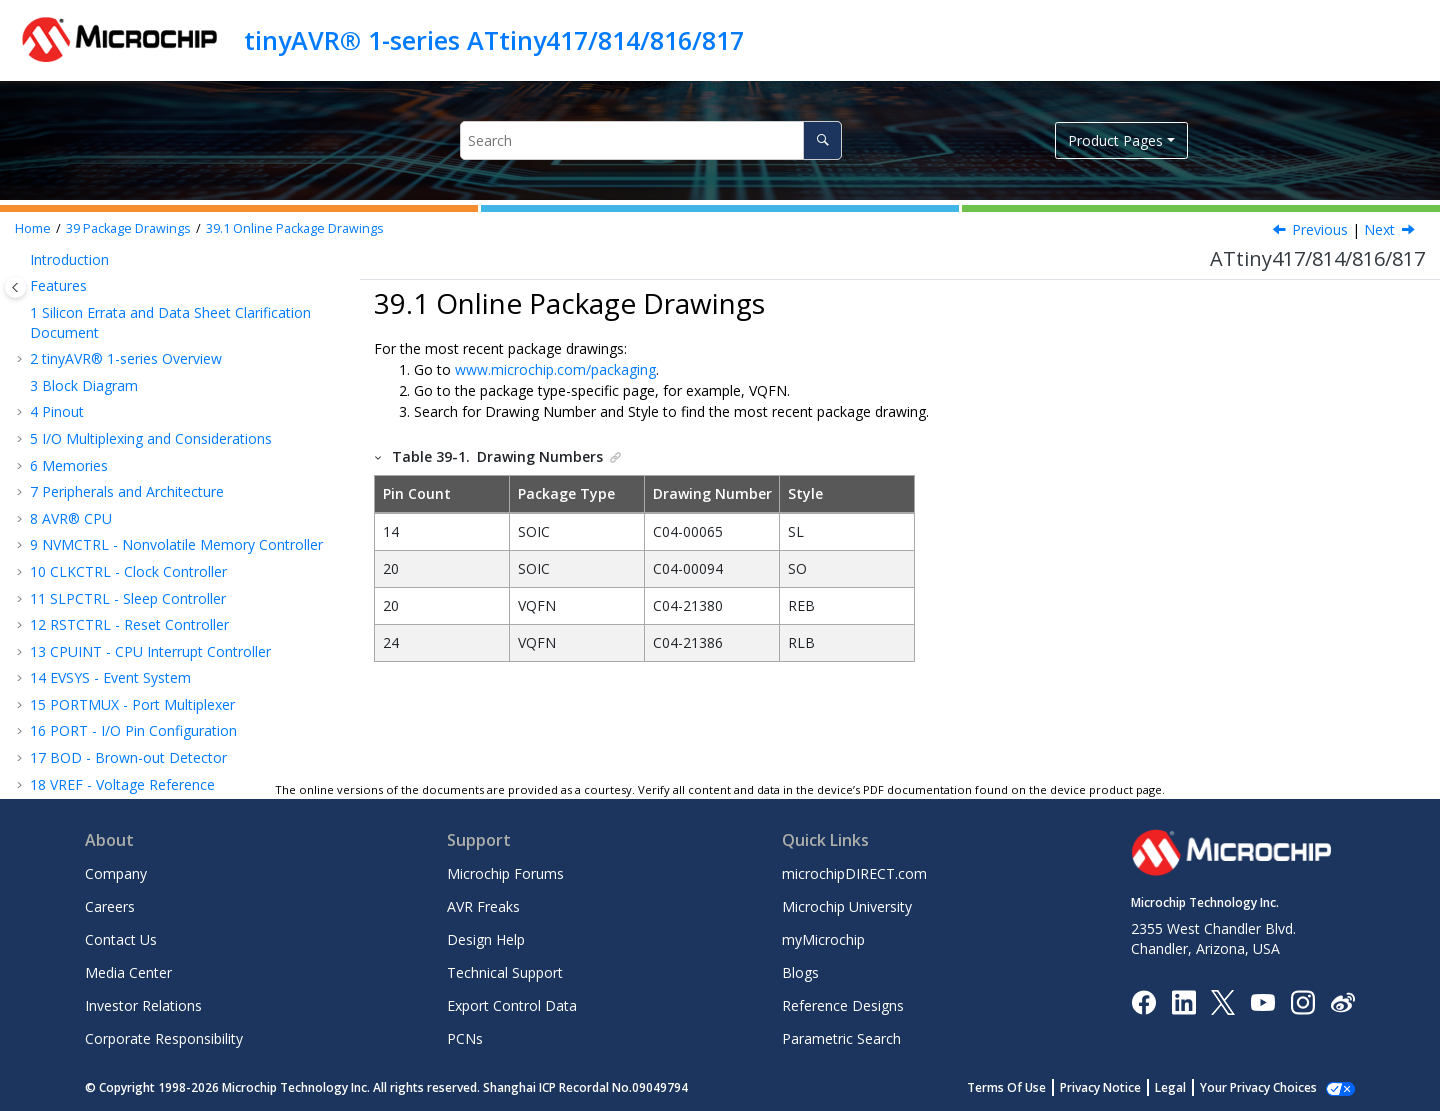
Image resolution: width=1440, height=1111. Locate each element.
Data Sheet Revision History (130, 662)
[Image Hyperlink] (1262, 1001)
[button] (22, 264)
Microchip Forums (505, 873)
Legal (1192, 1087)
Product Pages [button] (1115, 140)
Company (116, 873)
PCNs (465, 1038)
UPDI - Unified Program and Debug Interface (185, 290)
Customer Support (89, 742)
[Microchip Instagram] (1302, 1000)
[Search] (822, 140)
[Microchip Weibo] (1342, 1001)
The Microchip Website (104, 689)
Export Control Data (512, 1005)
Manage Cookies (1269, 1087)
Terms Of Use (1028, 1087)
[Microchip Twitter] (1223, 1000)
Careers (110, 906)
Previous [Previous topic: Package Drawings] (1320, 229)
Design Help (486, 939)
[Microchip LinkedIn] (1183, 1000)
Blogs (800, 972)
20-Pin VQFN (101, 556)
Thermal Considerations (137, 609)
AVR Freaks (483, 906)
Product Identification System (125, 768)
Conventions (80, 343)
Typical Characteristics (112, 396)
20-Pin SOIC (98, 529)
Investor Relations (143, 1005)
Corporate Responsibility (164, 1038)
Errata (59, 635)
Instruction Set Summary (120, 316)
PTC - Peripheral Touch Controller (149, 263)
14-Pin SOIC (98, 503)
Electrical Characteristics (118, 370)
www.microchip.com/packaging (555, 369)
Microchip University (847, 906)
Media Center (128, 972)
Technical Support (505, 972)
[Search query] (650, 140)
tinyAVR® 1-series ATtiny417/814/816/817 (494, 40)
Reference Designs (843, 1005)
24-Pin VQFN (101, 582)
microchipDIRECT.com (854, 873)
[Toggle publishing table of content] (15, 287)
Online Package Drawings (295, 228)
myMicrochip (823, 939)
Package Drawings (128, 228)
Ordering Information (108, 423)
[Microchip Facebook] (1143, 1000)
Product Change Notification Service (147, 715)
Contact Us (121, 939)
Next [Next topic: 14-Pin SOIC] (1379, 229)
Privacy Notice (1122, 1087)
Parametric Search (841, 1038)
